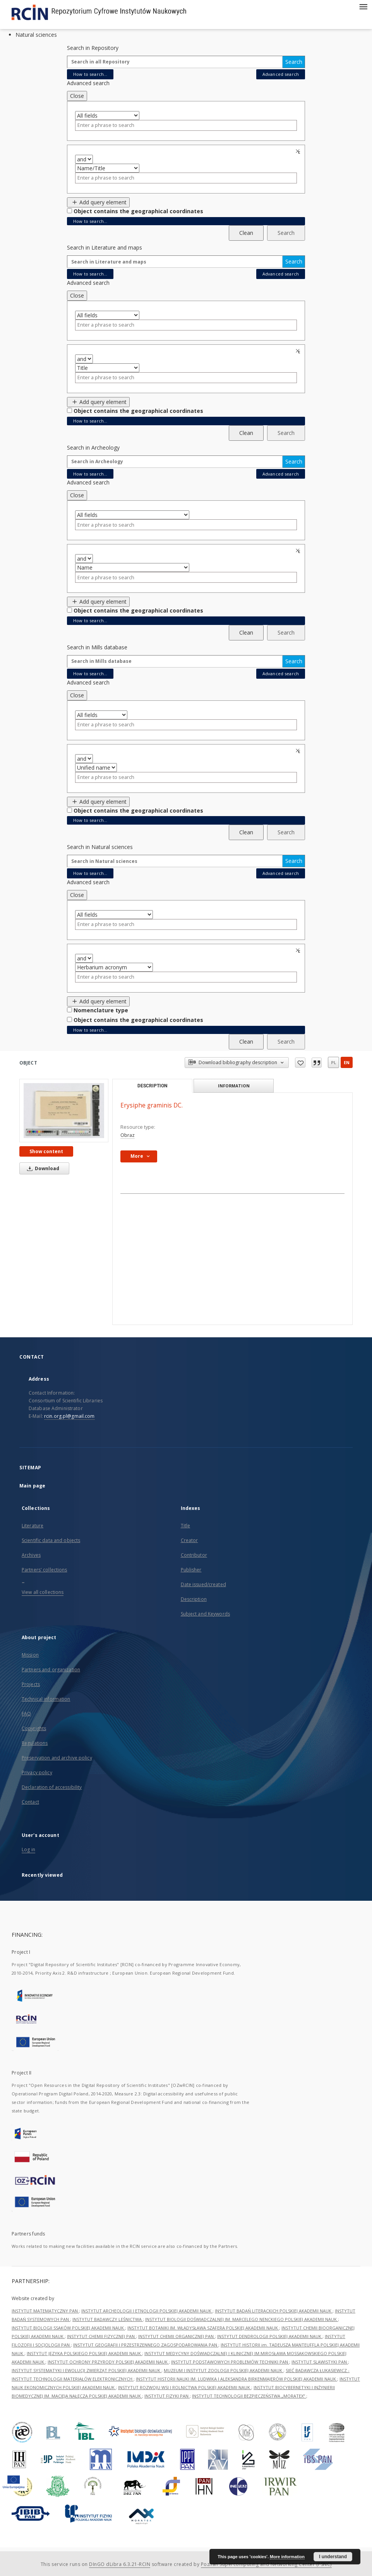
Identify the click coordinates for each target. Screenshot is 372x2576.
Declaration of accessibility (52, 1787)
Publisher (191, 1569)
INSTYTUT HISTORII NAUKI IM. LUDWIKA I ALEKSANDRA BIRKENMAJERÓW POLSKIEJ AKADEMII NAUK (236, 2379)
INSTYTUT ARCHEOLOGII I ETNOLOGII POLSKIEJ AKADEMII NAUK (147, 2311)
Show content (46, 1151)
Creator (189, 1540)
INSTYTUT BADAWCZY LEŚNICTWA (107, 2319)
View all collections (42, 1592)
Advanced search (280, 74)
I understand (333, 2556)
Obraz (127, 1135)
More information (287, 2556)
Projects (31, 1684)
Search (293, 61)
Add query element (98, 202)
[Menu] (363, 6)
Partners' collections (44, 1569)
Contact (30, 1802)
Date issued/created (203, 1584)
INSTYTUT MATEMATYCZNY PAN (45, 2311)
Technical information (46, 1699)
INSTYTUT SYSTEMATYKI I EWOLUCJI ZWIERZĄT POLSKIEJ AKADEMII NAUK (86, 2370)
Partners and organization (51, 1669)
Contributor (194, 1555)
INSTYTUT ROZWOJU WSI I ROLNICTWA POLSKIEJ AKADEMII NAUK (184, 2387)
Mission (30, 1655)
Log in (28, 1849)
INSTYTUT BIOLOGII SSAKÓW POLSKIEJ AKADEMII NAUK (68, 2328)
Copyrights (34, 1728)
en (347, 1062)
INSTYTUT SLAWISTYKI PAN (319, 2362)
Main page (32, 1485)
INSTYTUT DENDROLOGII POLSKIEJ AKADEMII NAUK (269, 2336)
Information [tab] (234, 1086)
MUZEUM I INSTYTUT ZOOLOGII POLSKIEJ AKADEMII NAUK (223, 2370)
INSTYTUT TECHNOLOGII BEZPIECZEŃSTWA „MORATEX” (249, 2396)
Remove (299, 151)
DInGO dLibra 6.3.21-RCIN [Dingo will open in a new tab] (119, 2564)
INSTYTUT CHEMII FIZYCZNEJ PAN (101, 2336)
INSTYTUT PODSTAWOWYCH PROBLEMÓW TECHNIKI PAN (230, 2362)
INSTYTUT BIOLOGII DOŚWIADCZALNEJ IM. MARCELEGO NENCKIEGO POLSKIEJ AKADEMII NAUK (241, 2319)
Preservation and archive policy (57, 1757)
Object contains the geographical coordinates (138, 211)
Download (41, 1168)
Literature (32, 1525)
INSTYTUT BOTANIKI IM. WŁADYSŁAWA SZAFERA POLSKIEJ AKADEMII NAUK (203, 2328)
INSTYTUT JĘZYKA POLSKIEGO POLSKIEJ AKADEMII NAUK (84, 2353)
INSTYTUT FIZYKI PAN (167, 2396)
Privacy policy (37, 1772)
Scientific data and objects (51, 1540)
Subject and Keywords (205, 1614)
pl (333, 1062)
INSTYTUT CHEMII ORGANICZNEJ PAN (176, 2336)
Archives (31, 1555)
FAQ (26, 1713)
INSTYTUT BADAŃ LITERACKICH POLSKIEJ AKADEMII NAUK (274, 2311)
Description (194, 1599)
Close (77, 95)
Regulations (35, 1743)
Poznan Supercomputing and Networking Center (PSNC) (266, 2564)
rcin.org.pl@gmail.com (69, 1416)
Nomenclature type (101, 1010)
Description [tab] (152, 1086)
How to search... (90, 74)
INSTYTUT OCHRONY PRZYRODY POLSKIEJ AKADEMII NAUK (108, 2362)
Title (185, 1525)
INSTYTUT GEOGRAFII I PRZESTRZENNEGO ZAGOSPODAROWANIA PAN (145, 2345)
